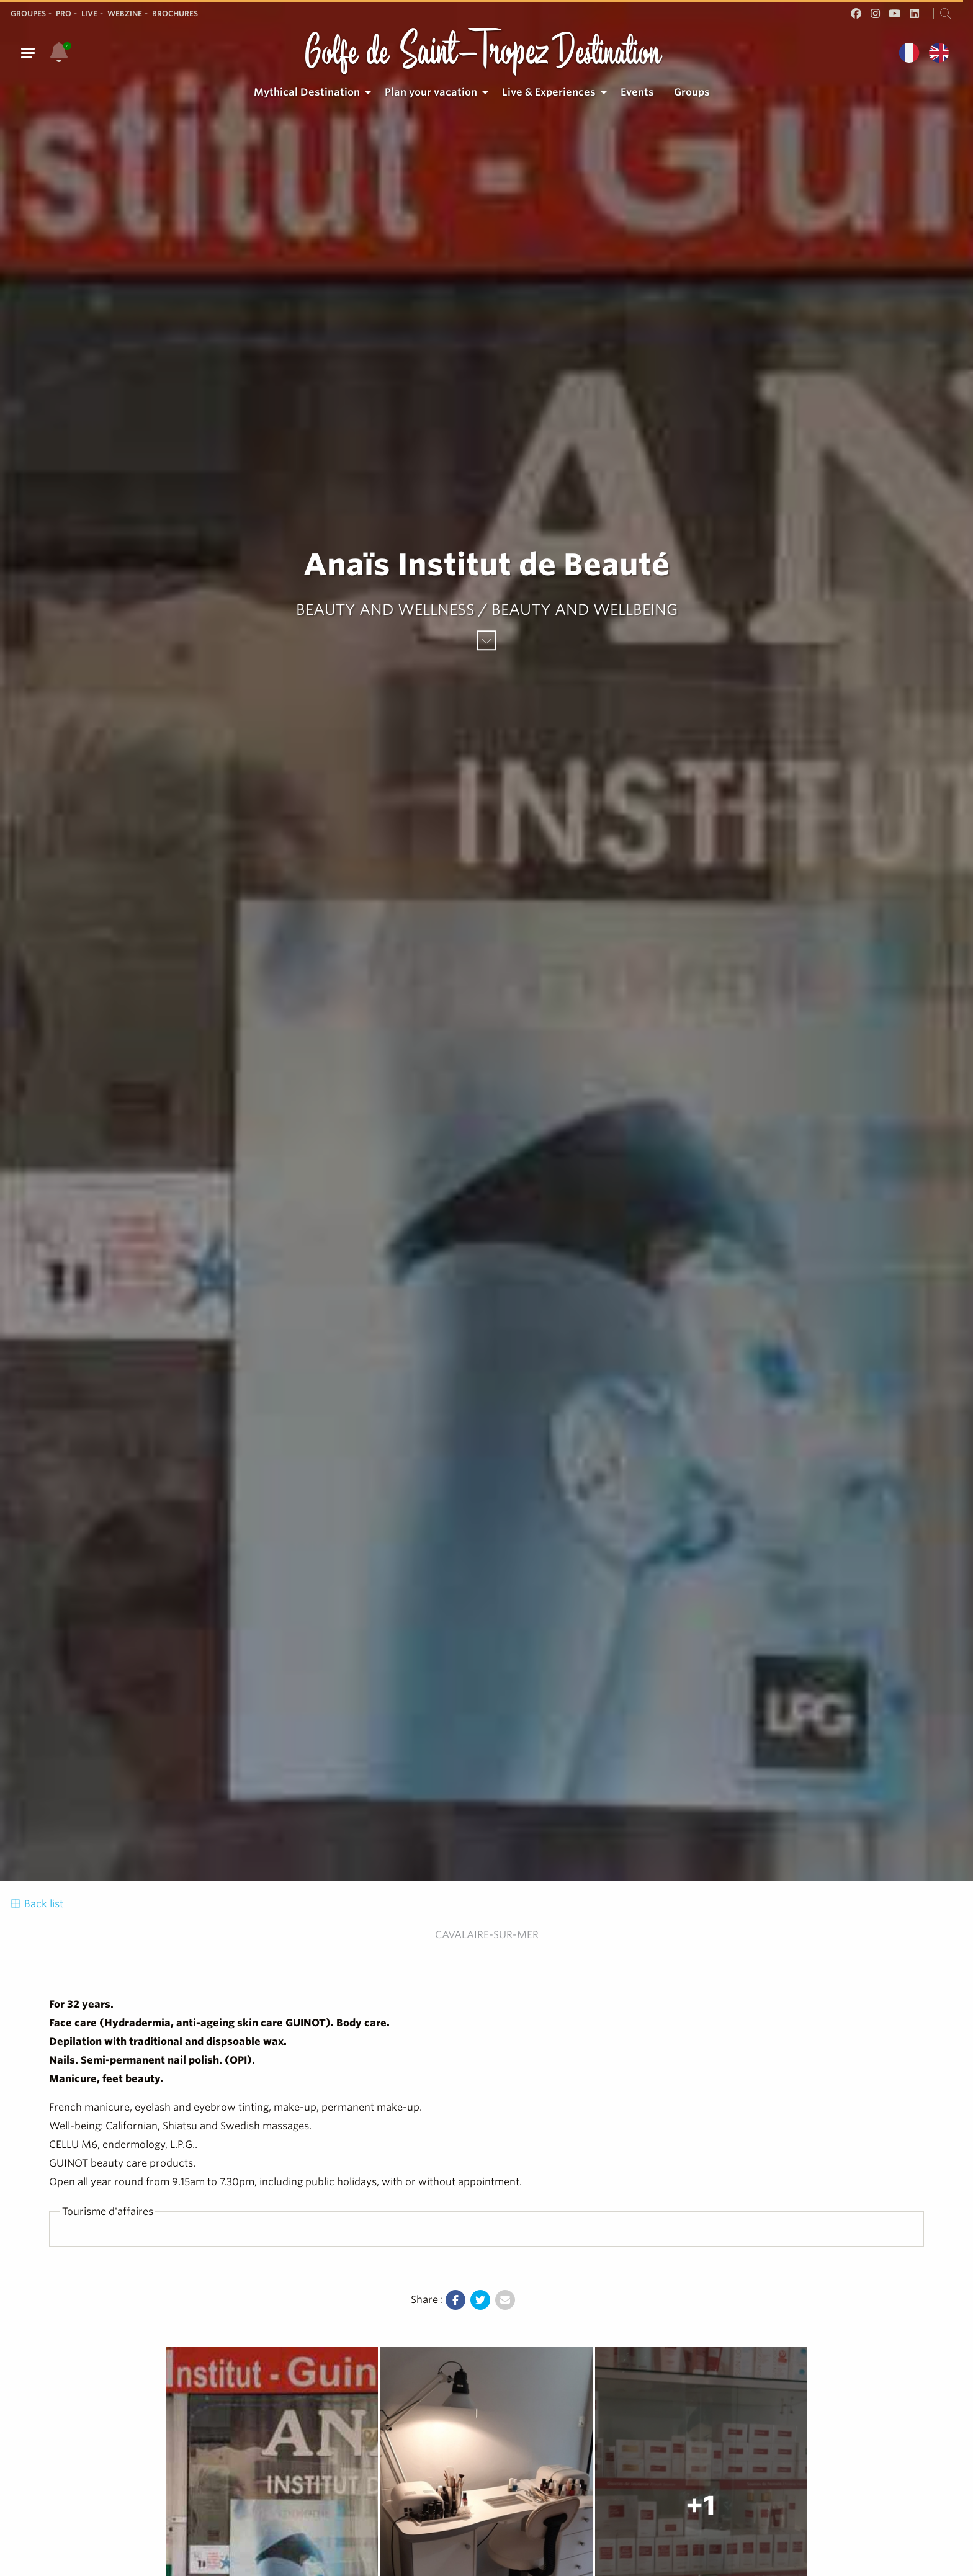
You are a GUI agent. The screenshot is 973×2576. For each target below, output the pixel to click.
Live (89, 13)
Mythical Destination (307, 92)
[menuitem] (309, 92)
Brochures (175, 13)
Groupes (28, 13)
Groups (692, 92)
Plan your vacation (431, 92)
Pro (63, 13)
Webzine (124, 13)
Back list (36, 1904)
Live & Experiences (549, 92)
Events (637, 92)
